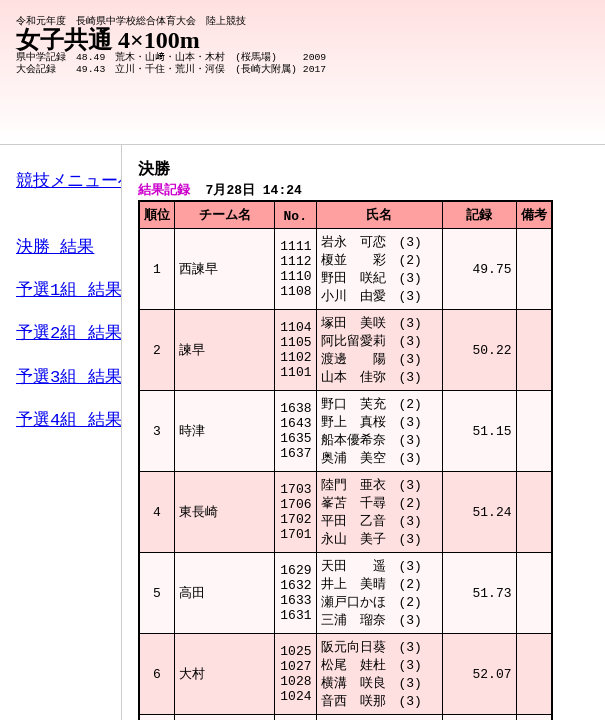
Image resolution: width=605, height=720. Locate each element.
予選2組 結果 (69, 337)
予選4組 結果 (69, 423)
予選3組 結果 (69, 380)
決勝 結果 (55, 250)
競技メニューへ (75, 181)
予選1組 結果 (69, 293)
